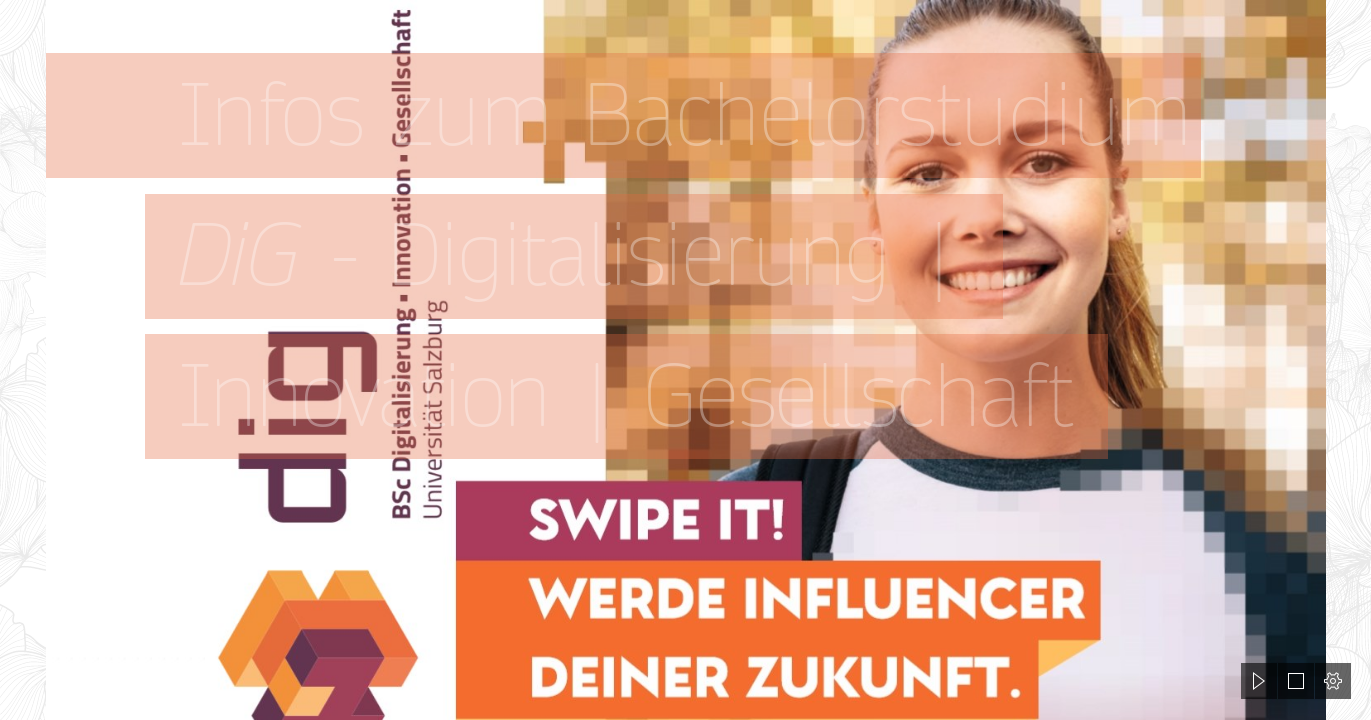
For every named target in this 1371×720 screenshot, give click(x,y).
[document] (685, 360)
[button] (1259, 681)
